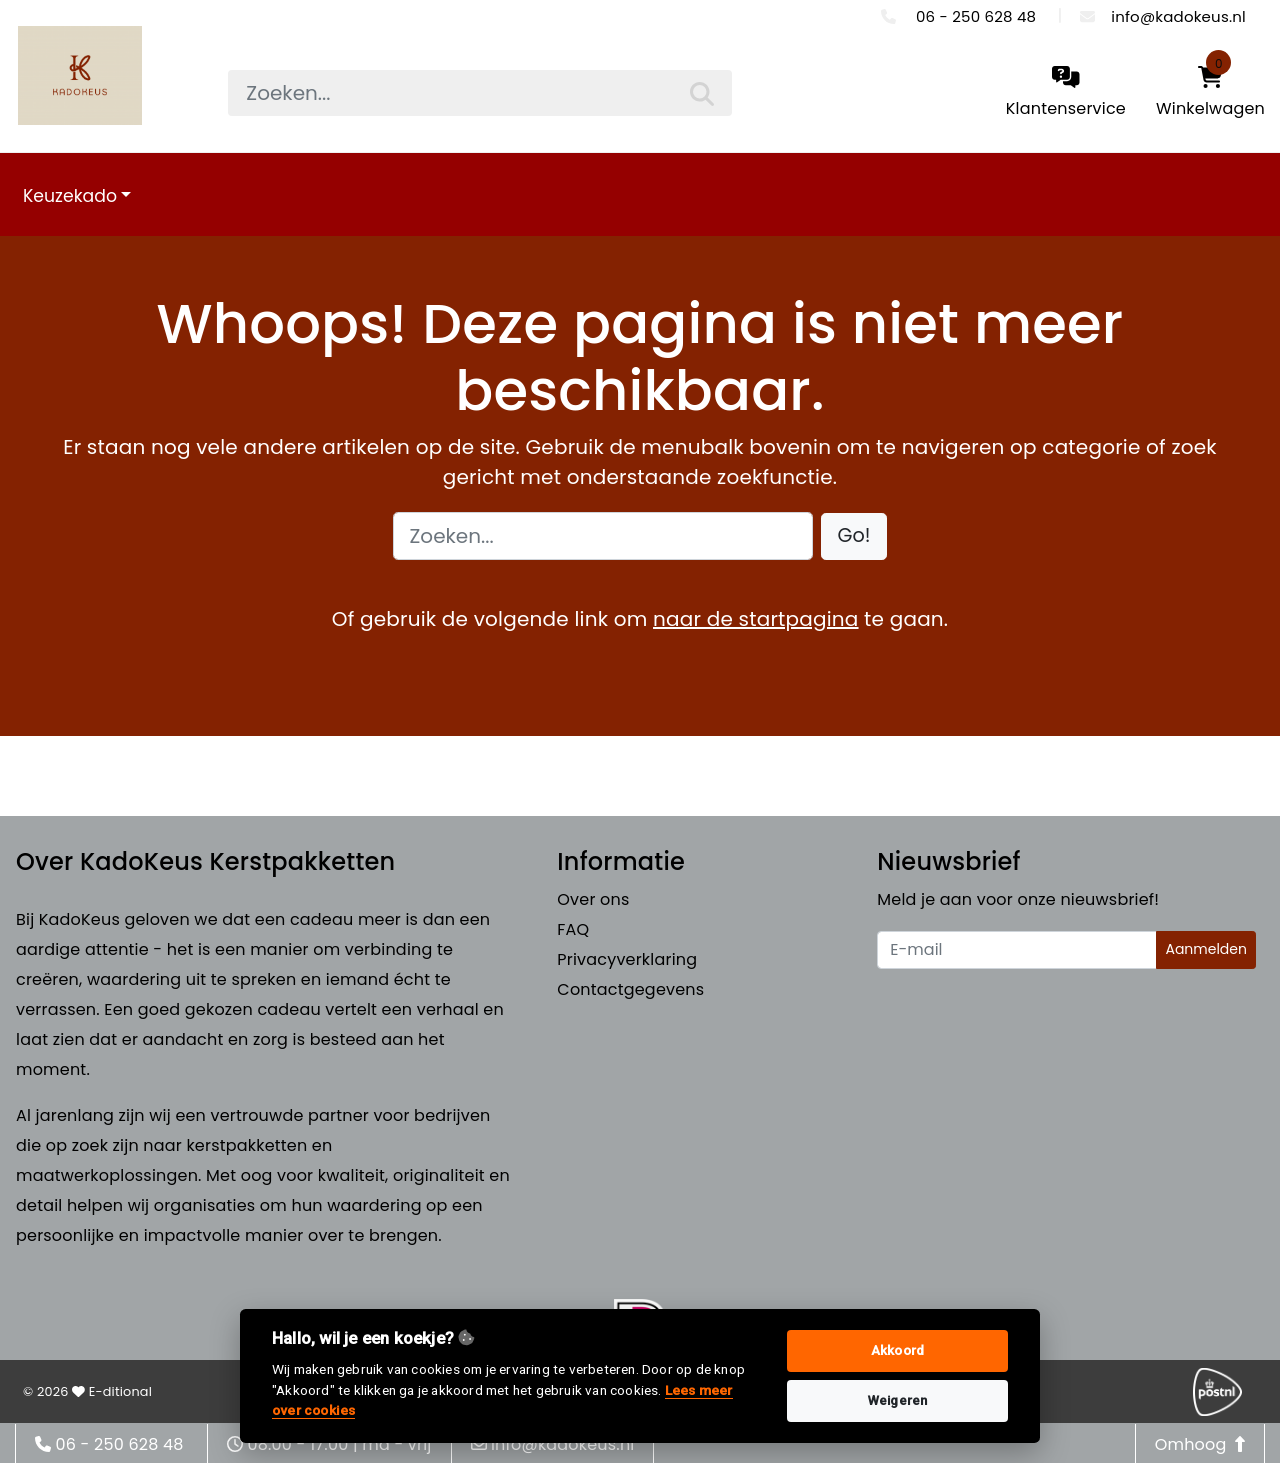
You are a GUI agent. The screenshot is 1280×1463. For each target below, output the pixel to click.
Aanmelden (1206, 949)
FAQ (573, 929)
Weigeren (898, 1400)
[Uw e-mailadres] (1017, 950)
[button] (854, 536)
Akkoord (897, 1350)
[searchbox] (479, 93)
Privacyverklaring (627, 959)
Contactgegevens (630, 989)
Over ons (593, 899)
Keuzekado (70, 196)
